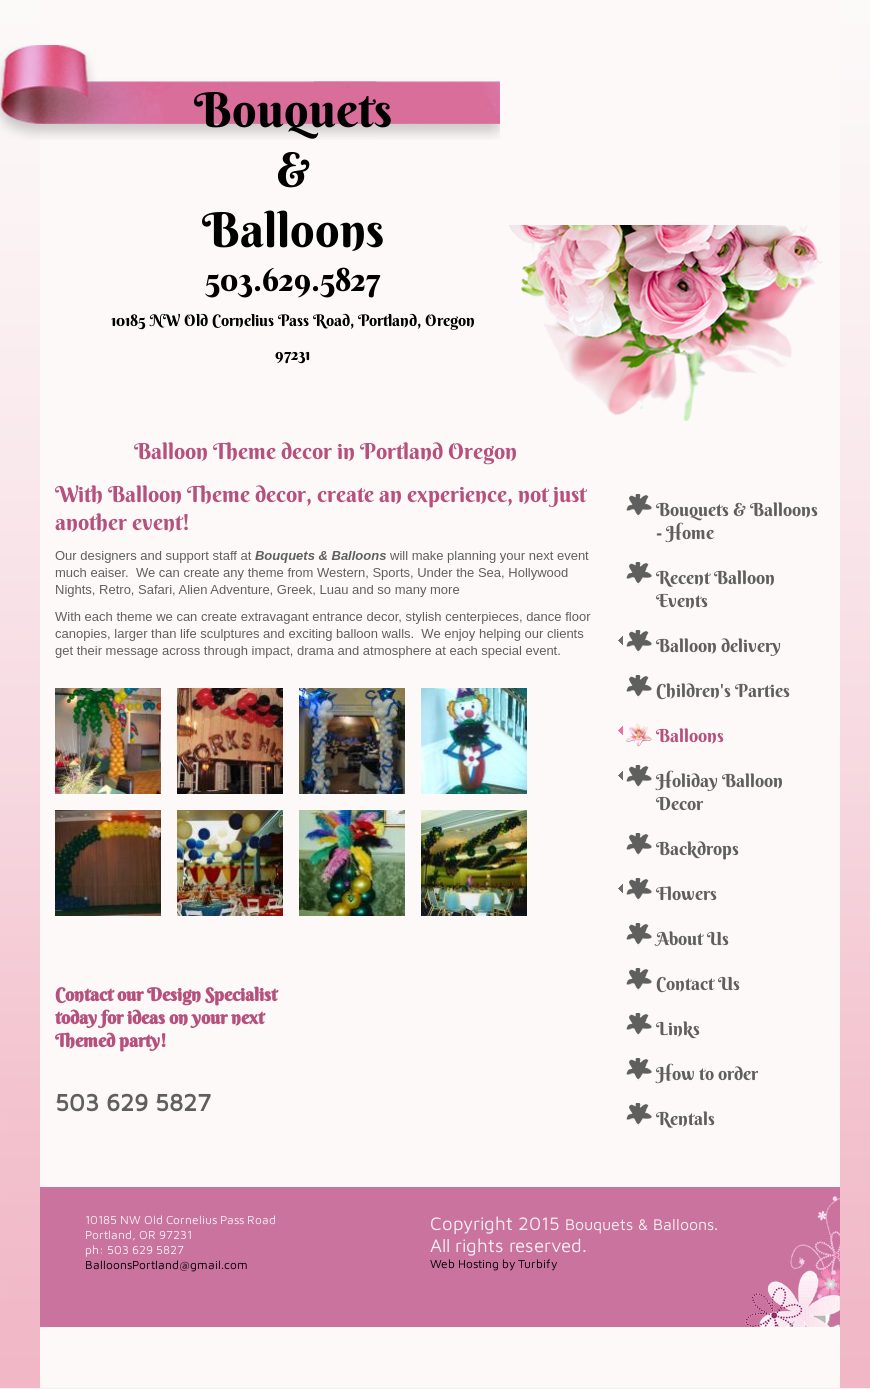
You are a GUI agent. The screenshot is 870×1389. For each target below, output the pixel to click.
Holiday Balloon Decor (719, 792)
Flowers (686, 893)
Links (678, 1028)
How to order (707, 1073)
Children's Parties (723, 690)
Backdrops (697, 848)
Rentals (685, 1118)
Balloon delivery (718, 645)
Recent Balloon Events (715, 589)
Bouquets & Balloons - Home (737, 521)
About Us (692, 938)
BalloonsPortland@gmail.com (166, 1264)
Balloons (690, 735)
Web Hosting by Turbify (493, 1263)
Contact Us (698, 983)
